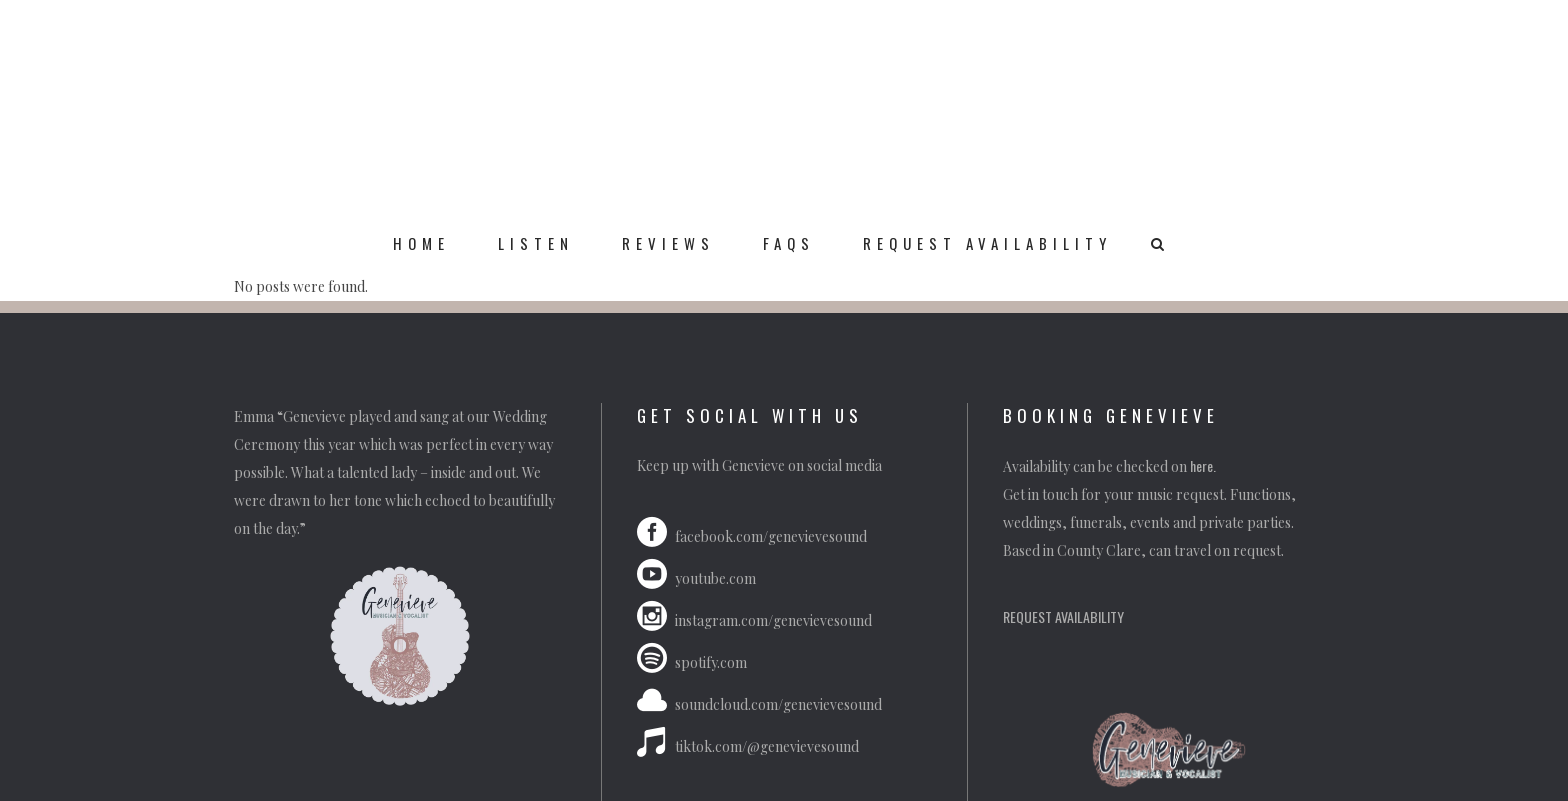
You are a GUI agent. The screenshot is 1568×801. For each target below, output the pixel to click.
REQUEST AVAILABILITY (1063, 616)
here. (1204, 465)
